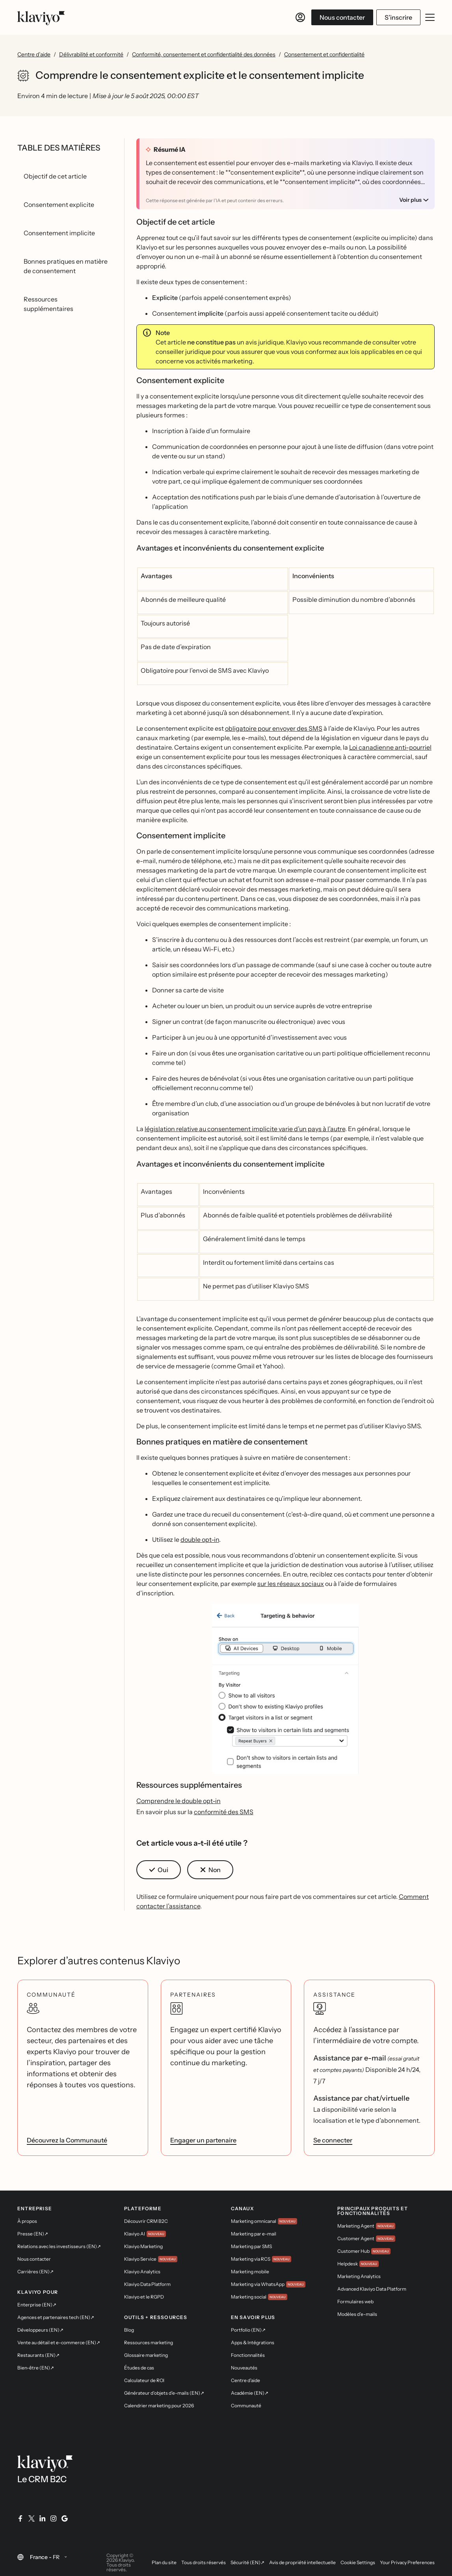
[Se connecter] (300, 17)
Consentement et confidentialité (324, 54)
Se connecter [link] (332, 2140)
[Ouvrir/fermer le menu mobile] (430, 17)
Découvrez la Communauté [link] (67, 2140)
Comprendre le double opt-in (178, 1801)
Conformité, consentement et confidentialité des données (203, 54)
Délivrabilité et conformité (91, 54)
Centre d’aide (33, 54)
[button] (285, 1692)
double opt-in (199, 1539)
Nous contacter (342, 17)
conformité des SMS (223, 1812)
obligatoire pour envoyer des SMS (273, 728)
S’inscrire (398, 17)
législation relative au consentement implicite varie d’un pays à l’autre (245, 1129)
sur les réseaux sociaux (290, 1584)
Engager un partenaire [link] (203, 2140)
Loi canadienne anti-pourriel (390, 747)
